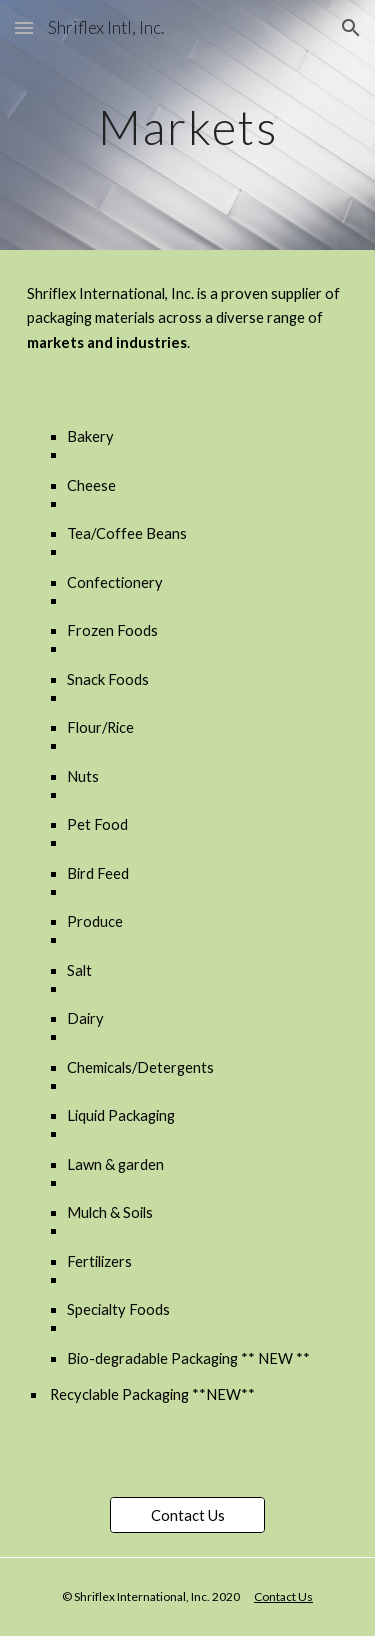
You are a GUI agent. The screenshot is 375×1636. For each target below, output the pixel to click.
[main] (188, 124)
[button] (24, 27)
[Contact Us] (187, 1515)
